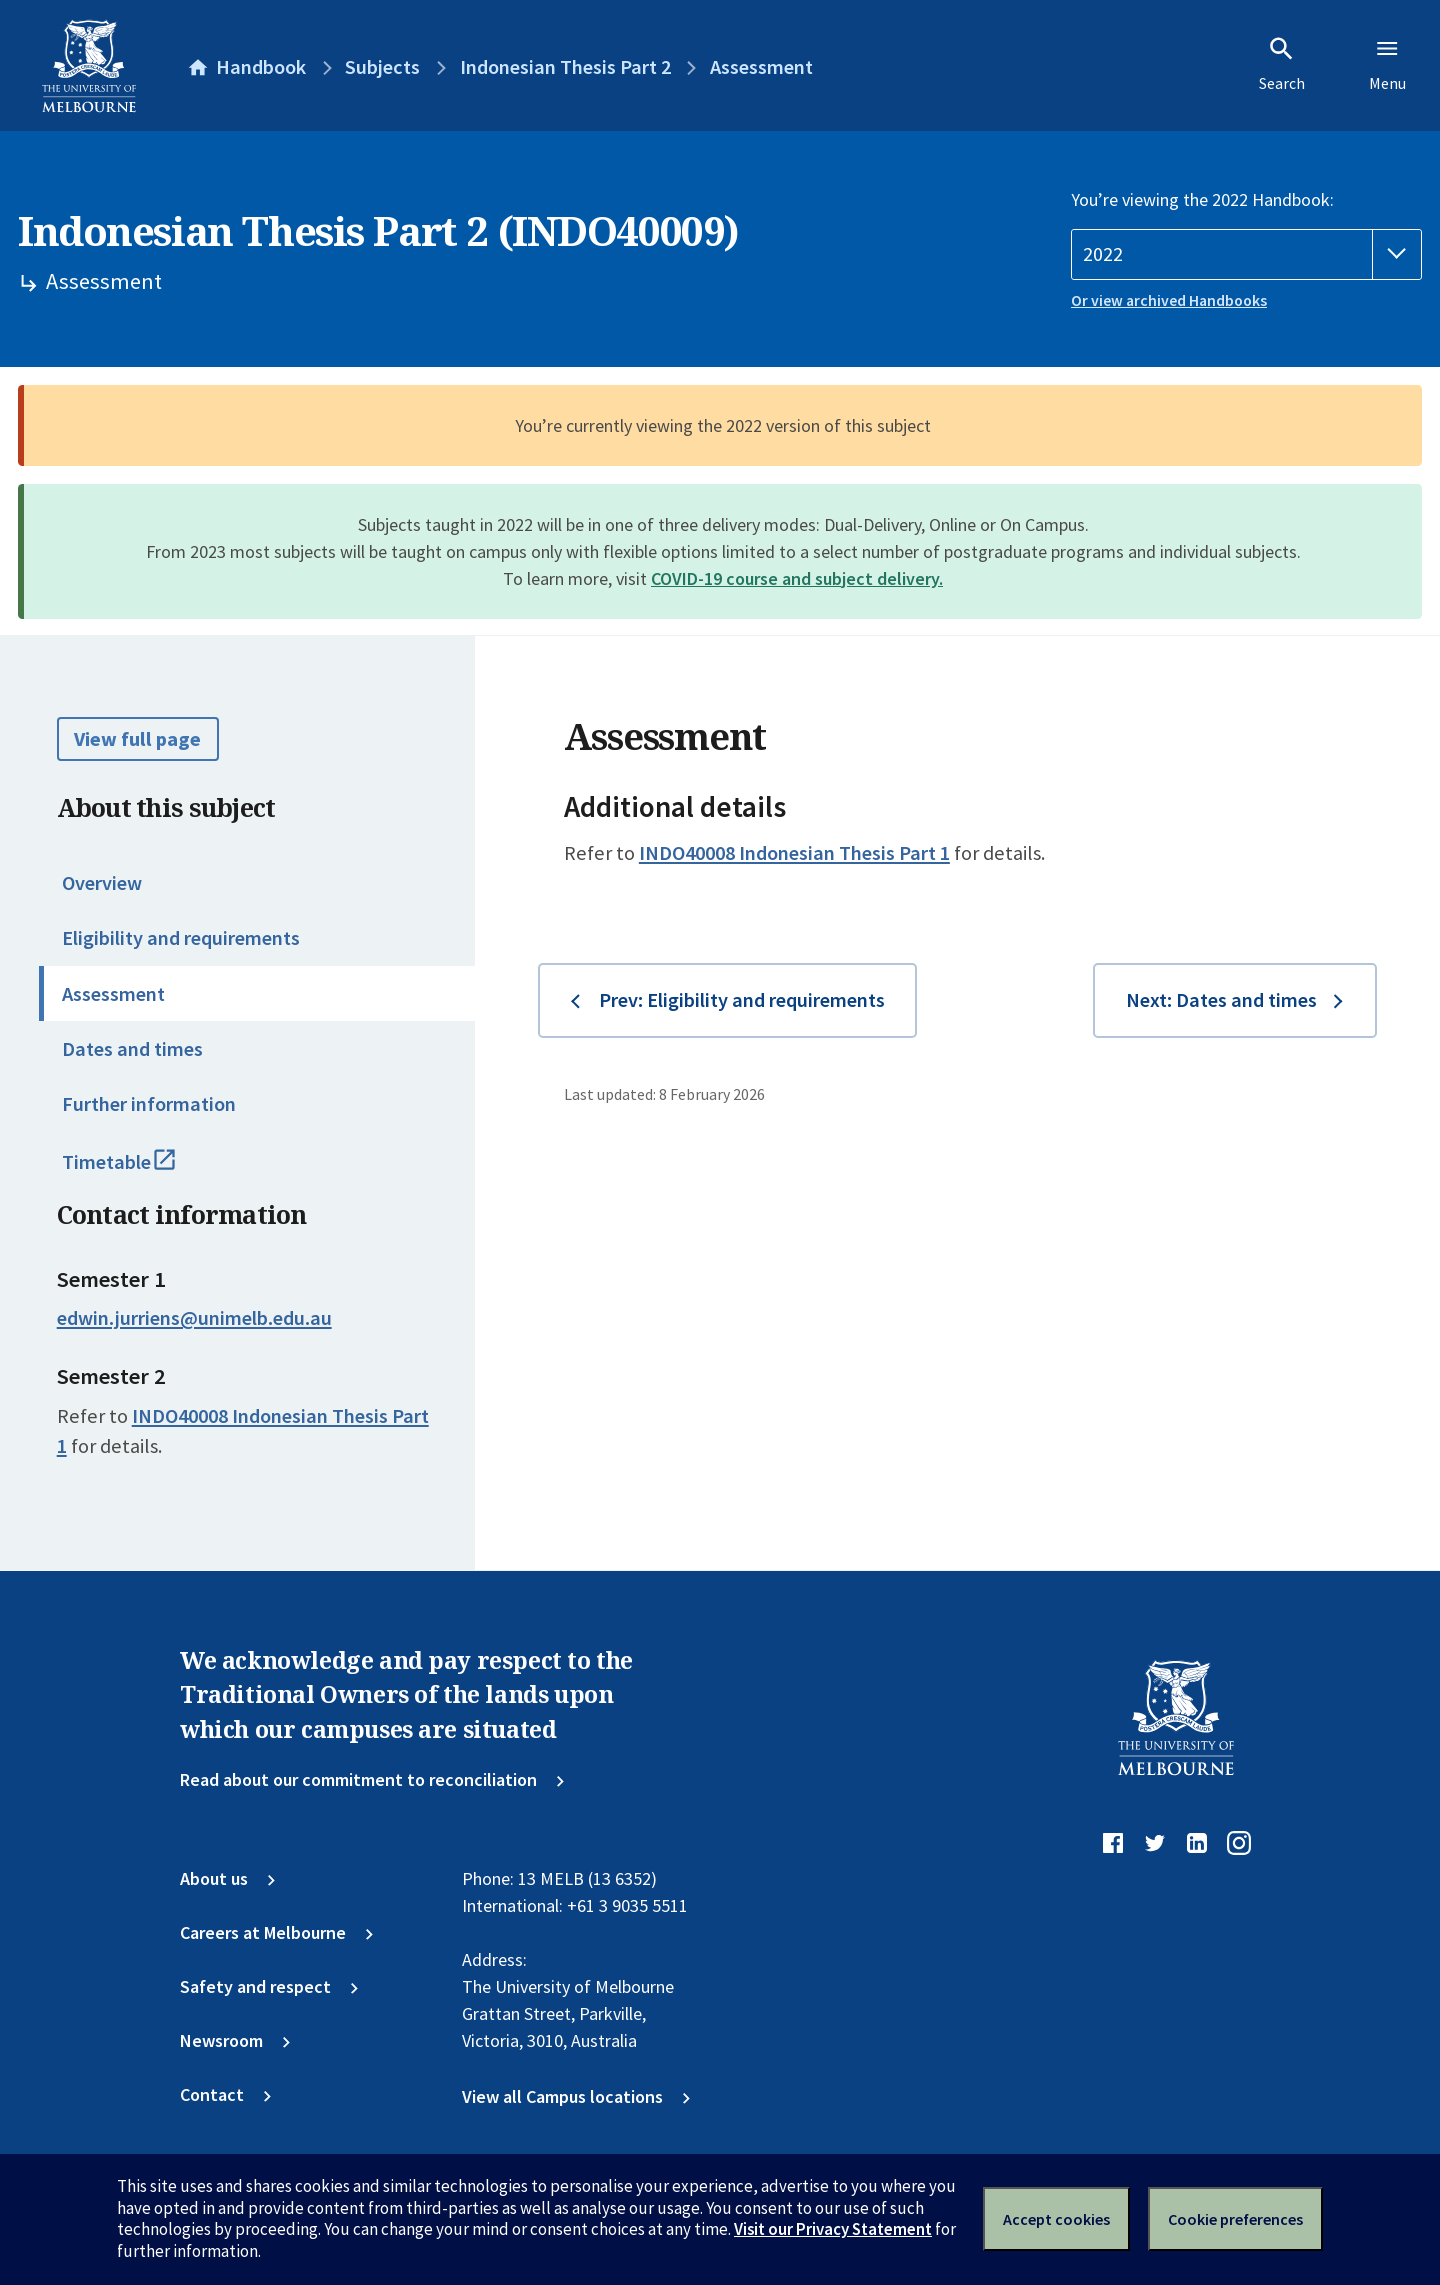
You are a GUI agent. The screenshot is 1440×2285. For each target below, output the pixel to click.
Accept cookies (1056, 2219)
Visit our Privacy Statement (833, 2229)
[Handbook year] (1246, 254)
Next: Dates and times (1221, 1000)
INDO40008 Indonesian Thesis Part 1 (794, 853)
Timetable (143, 1171)
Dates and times (132, 1049)
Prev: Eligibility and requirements (742, 1000)
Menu (1387, 64)
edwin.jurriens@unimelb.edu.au (194, 1318)
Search (1282, 64)
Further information (149, 1104)
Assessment (113, 994)
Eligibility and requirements (181, 938)
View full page (137, 739)
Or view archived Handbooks (1169, 300)
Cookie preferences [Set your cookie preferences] (1235, 2219)
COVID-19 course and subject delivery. (797, 578)
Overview (102, 883)
